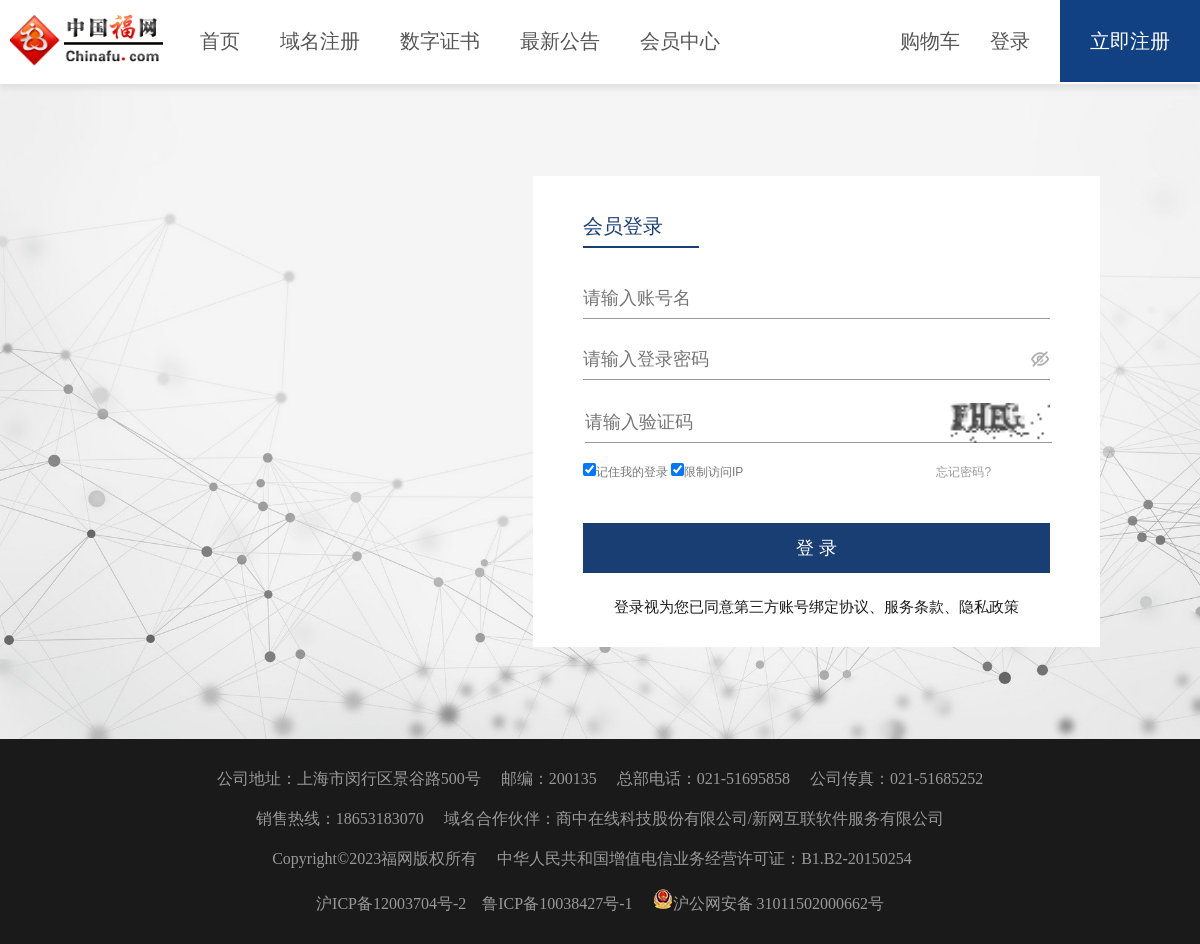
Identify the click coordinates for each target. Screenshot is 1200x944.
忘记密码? (963, 472)
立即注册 (1130, 41)
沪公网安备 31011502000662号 (768, 903)
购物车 (930, 41)
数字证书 (440, 41)
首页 (220, 41)
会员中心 (680, 41)
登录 (1010, 41)
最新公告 (560, 41)
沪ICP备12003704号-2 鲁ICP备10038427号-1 (476, 903)
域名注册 (320, 41)
